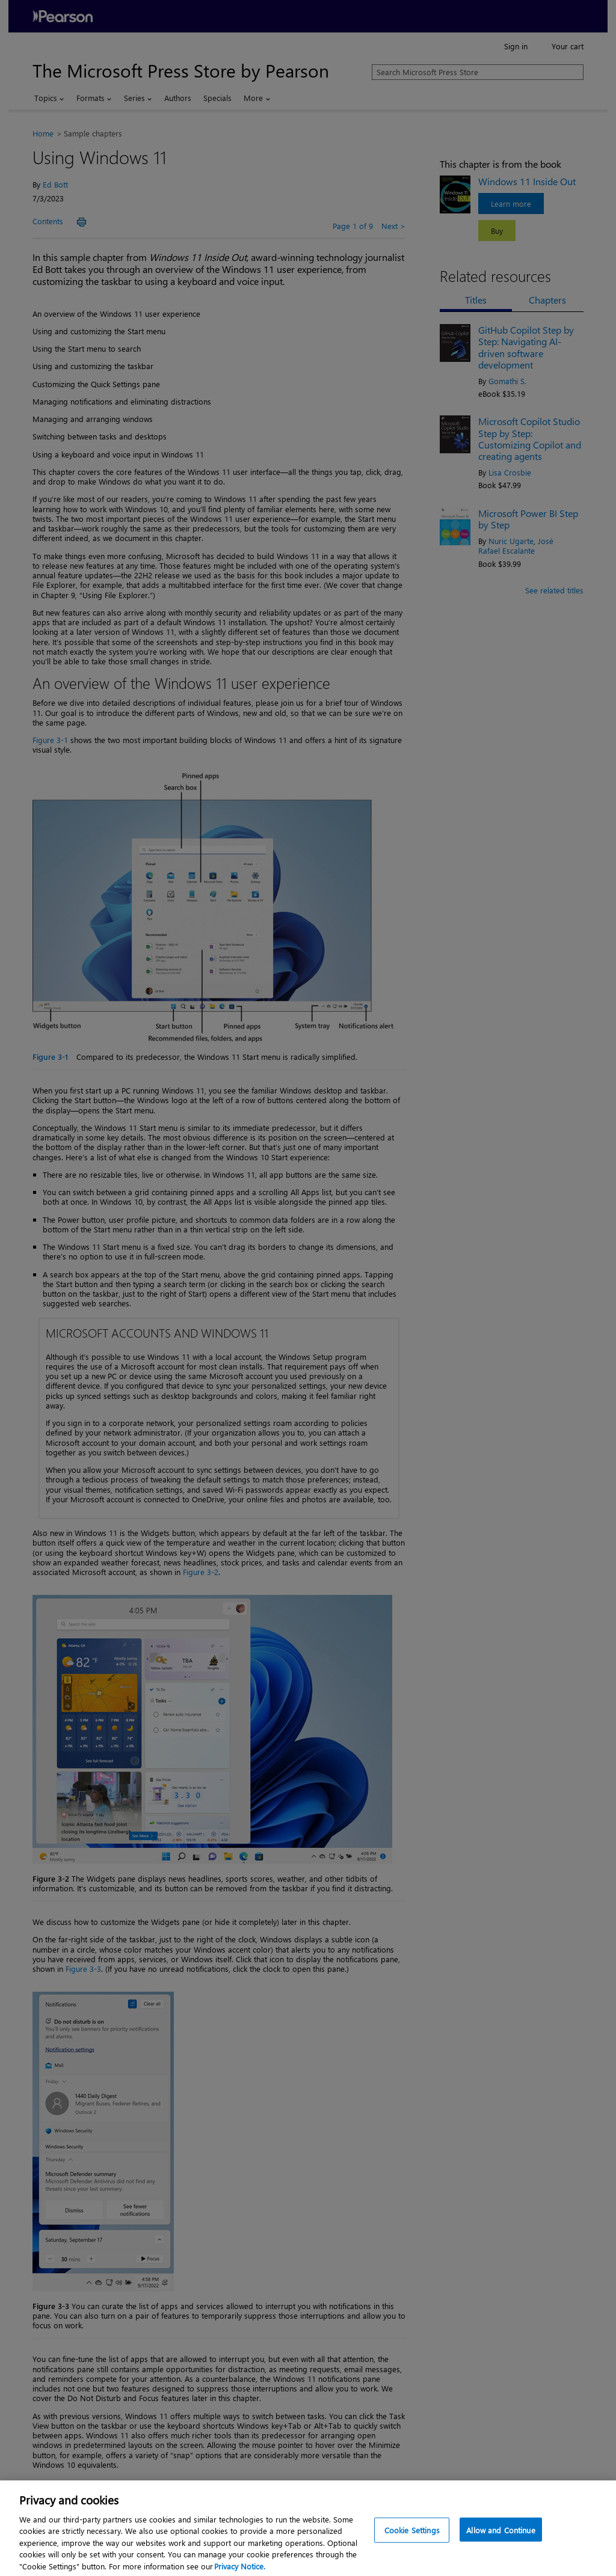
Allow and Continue (500, 2543)
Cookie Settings (412, 2543)
